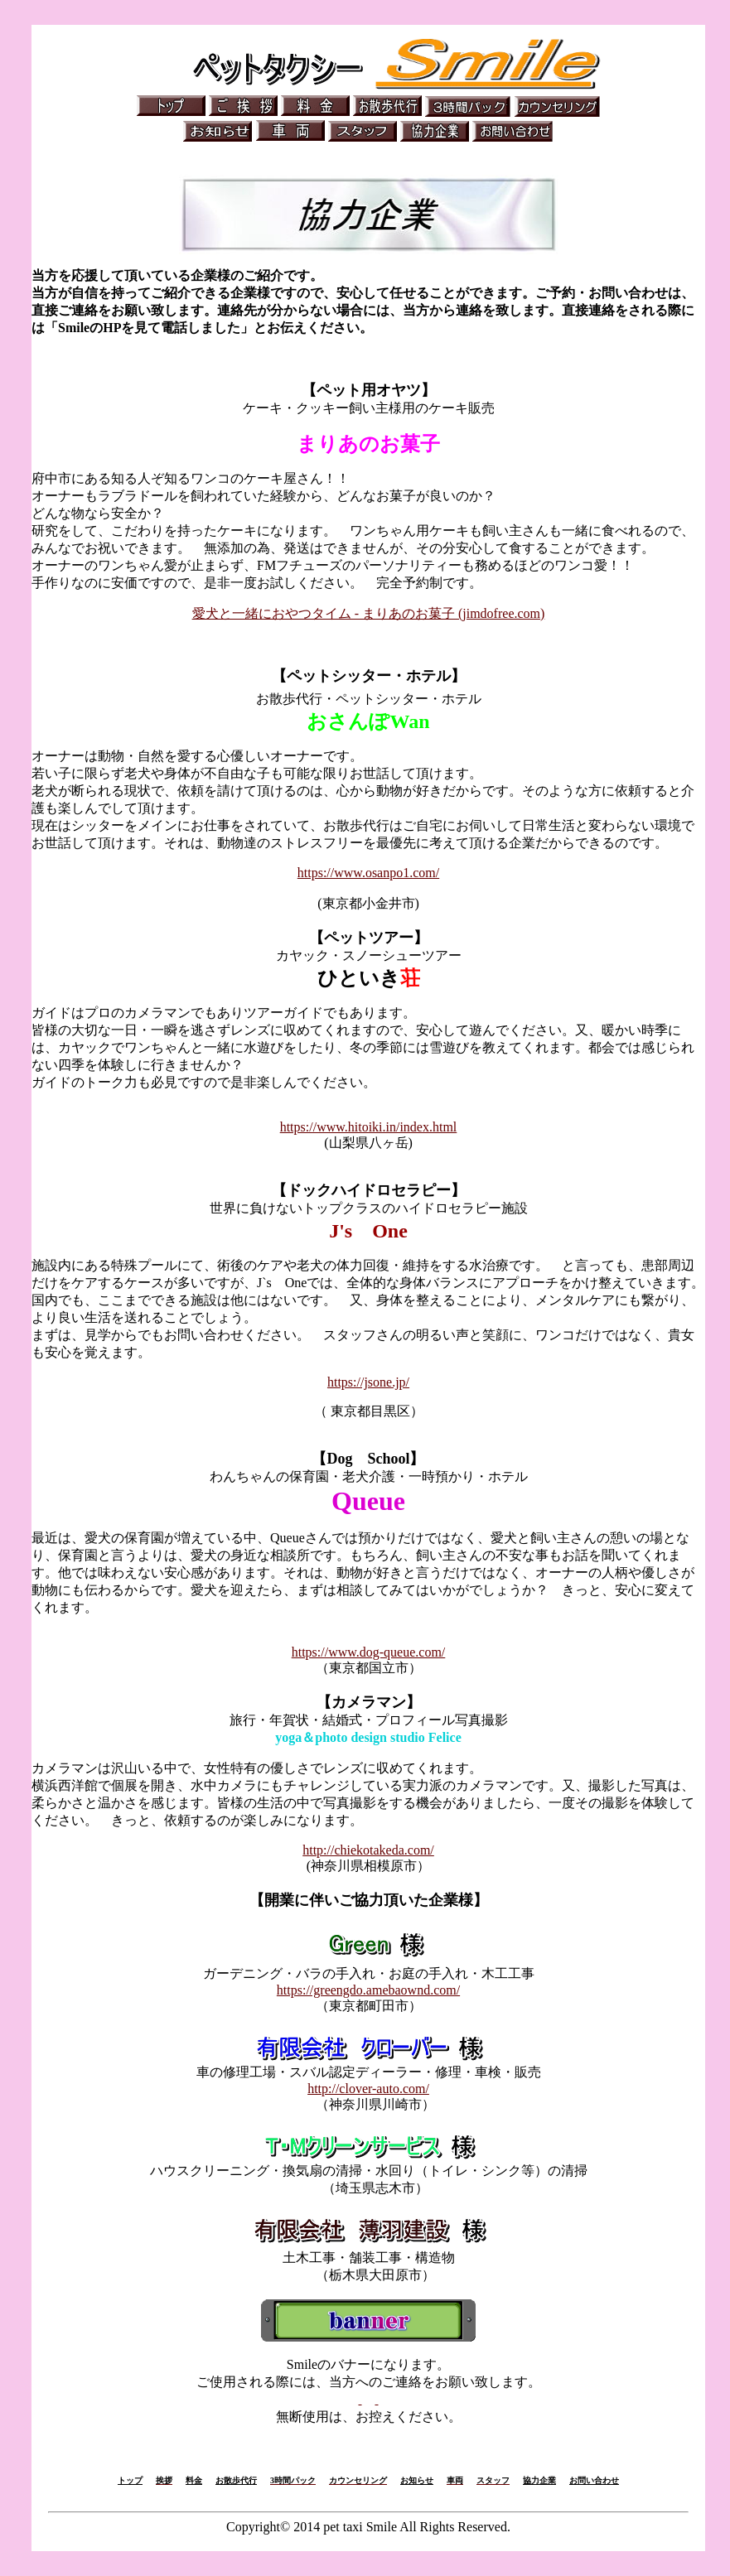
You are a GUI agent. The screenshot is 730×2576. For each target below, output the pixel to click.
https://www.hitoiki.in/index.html (368, 1127)
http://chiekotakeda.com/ (368, 1850)
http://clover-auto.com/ (368, 2089)
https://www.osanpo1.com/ (368, 873)
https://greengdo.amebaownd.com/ (368, 1990)
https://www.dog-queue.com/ (369, 1652)
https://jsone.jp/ (368, 1382)
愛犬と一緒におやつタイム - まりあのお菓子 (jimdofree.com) (368, 613)
